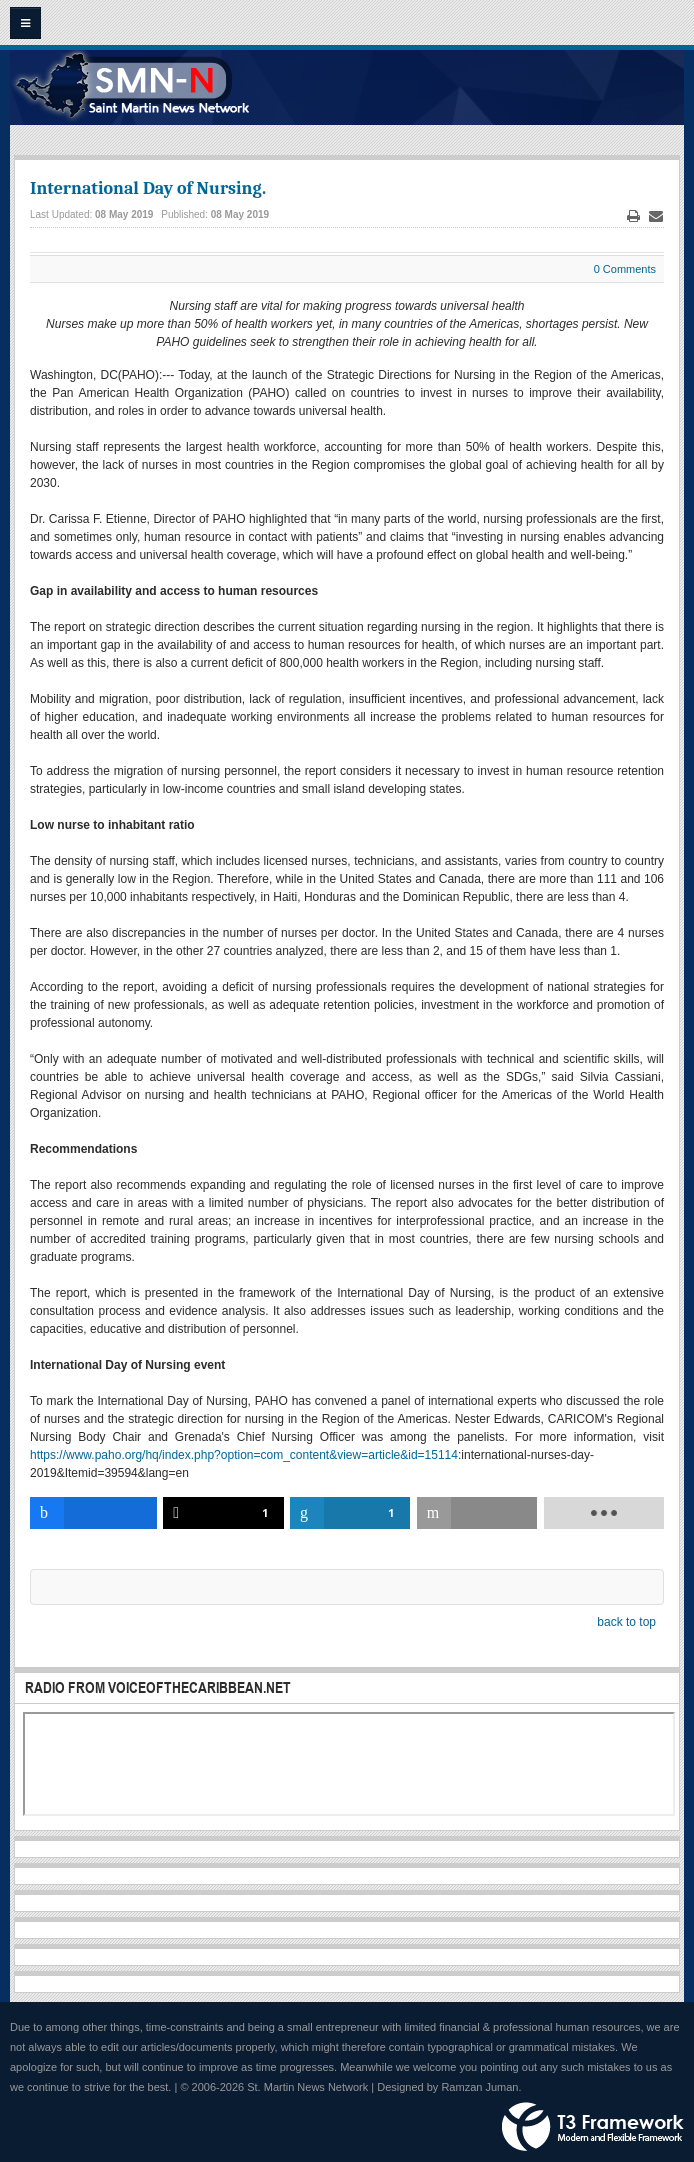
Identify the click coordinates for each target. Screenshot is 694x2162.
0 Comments (625, 269)
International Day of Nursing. (148, 188)
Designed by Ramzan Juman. (449, 2087)
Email (656, 216)
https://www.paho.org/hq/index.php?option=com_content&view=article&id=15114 (244, 1455)
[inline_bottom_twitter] (223, 1513)
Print (634, 216)
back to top (626, 1622)
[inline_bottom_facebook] (93, 1513)
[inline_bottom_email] (477, 1513)
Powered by (593, 2127)
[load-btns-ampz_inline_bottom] (604, 1513)
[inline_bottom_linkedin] (350, 1513)
